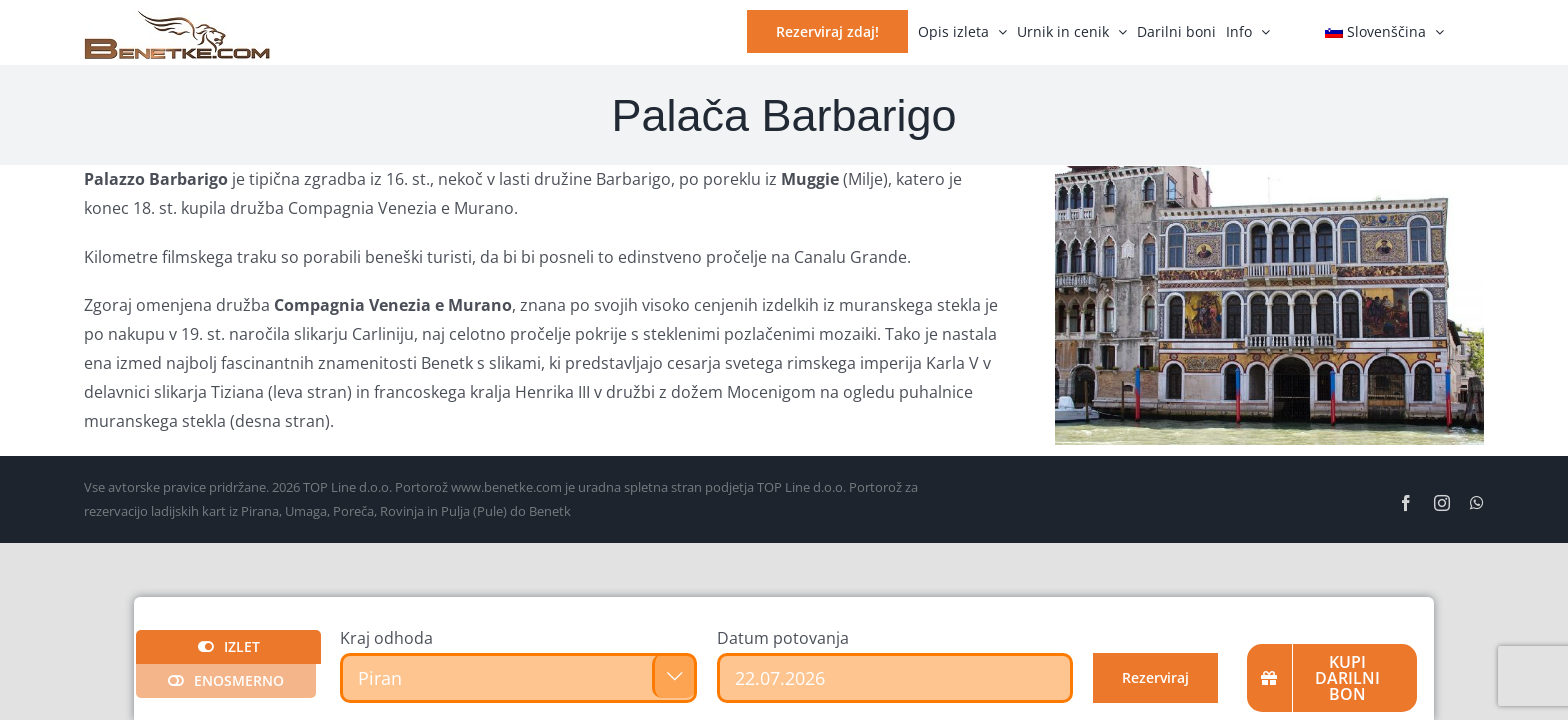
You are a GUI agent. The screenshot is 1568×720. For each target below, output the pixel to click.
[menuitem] (1384, 30)
